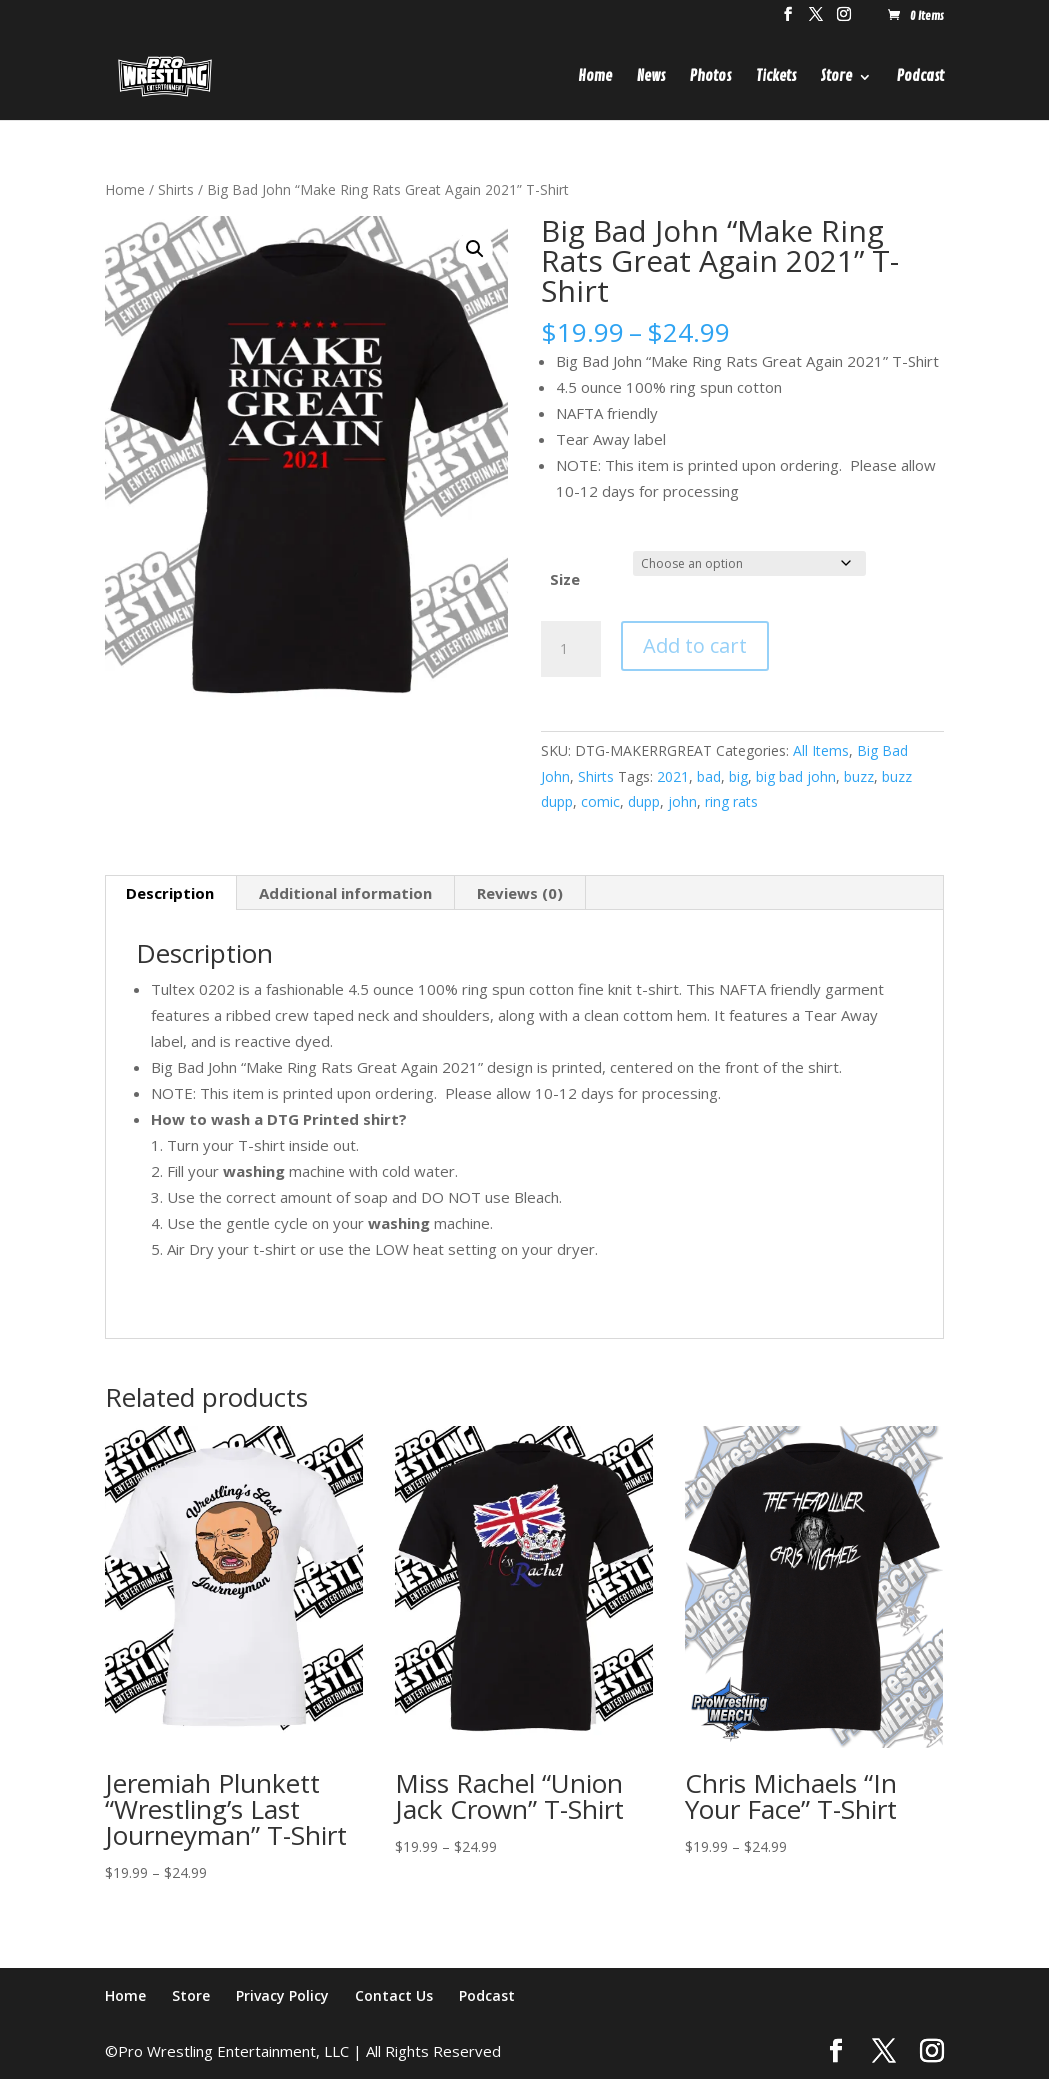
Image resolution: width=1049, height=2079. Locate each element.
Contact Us (394, 1995)
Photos (710, 78)
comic (600, 801)
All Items (821, 750)
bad (709, 776)
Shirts (176, 189)
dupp (644, 801)
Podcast (920, 78)
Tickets (776, 78)
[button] (475, 249)
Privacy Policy (282, 1995)
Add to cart (695, 645)
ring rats (731, 801)
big (738, 776)
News (651, 78)
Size (565, 579)
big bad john (796, 776)
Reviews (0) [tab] (520, 893)
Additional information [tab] (345, 893)
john (682, 801)
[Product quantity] (571, 649)
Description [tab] (170, 893)
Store (836, 78)
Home (595, 78)
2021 (673, 776)
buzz (859, 776)
